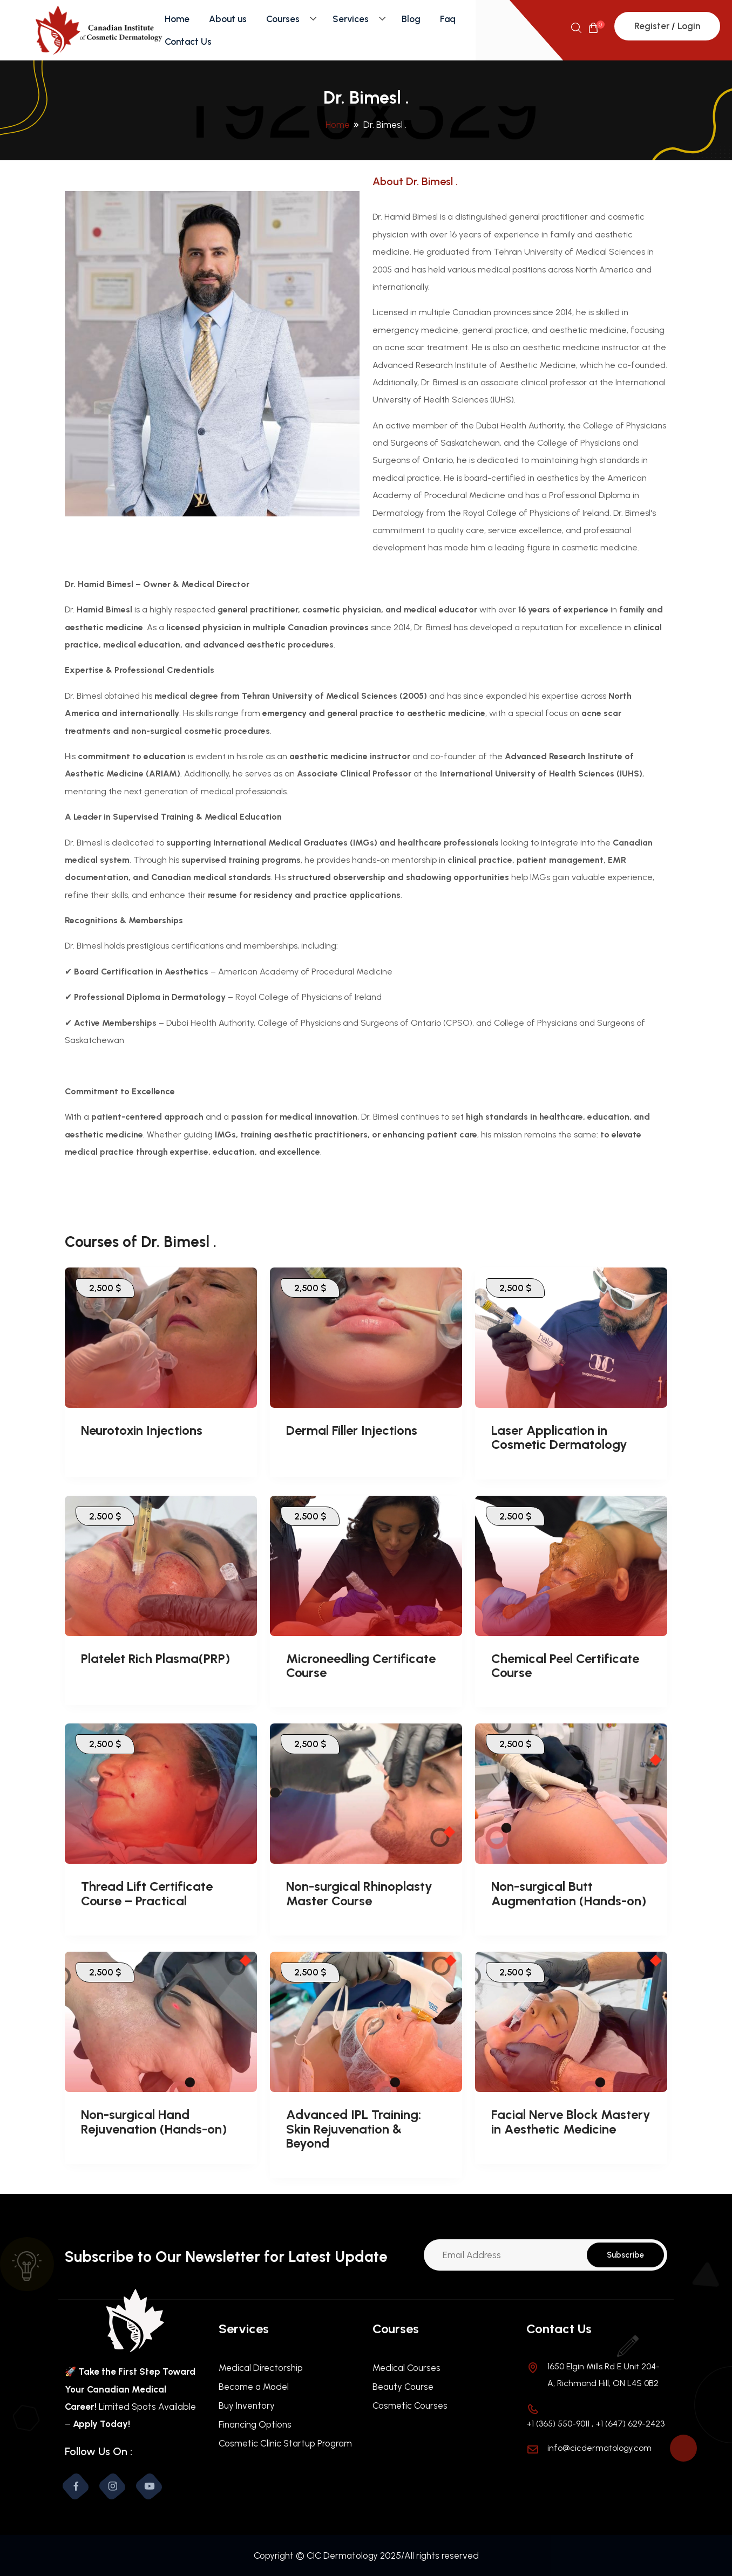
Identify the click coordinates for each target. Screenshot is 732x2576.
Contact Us (188, 41)
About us (228, 18)
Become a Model (254, 2386)
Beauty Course (402, 2386)
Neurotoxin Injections (141, 1430)
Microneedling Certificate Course (361, 1665)
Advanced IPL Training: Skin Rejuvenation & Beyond (353, 2129)
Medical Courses (406, 2367)
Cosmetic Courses (410, 2405)
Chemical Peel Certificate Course (565, 1665)
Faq (448, 18)
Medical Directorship (261, 2367)
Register (651, 26)
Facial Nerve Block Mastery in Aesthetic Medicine (570, 2121)
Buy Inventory (247, 2405)
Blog (411, 18)
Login (688, 26)
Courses (283, 18)
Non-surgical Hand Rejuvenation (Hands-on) (154, 2121)
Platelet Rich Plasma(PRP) (155, 1658)
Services (351, 18)
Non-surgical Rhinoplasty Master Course (359, 1893)
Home (177, 18)
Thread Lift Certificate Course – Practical (147, 1893)
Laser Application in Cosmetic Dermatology (559, 1437)
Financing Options (255, 2424)
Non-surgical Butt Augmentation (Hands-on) (568, 1893)
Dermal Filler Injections (351, 1430)
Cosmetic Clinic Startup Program (285, 2443)
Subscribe (625, 2255)
